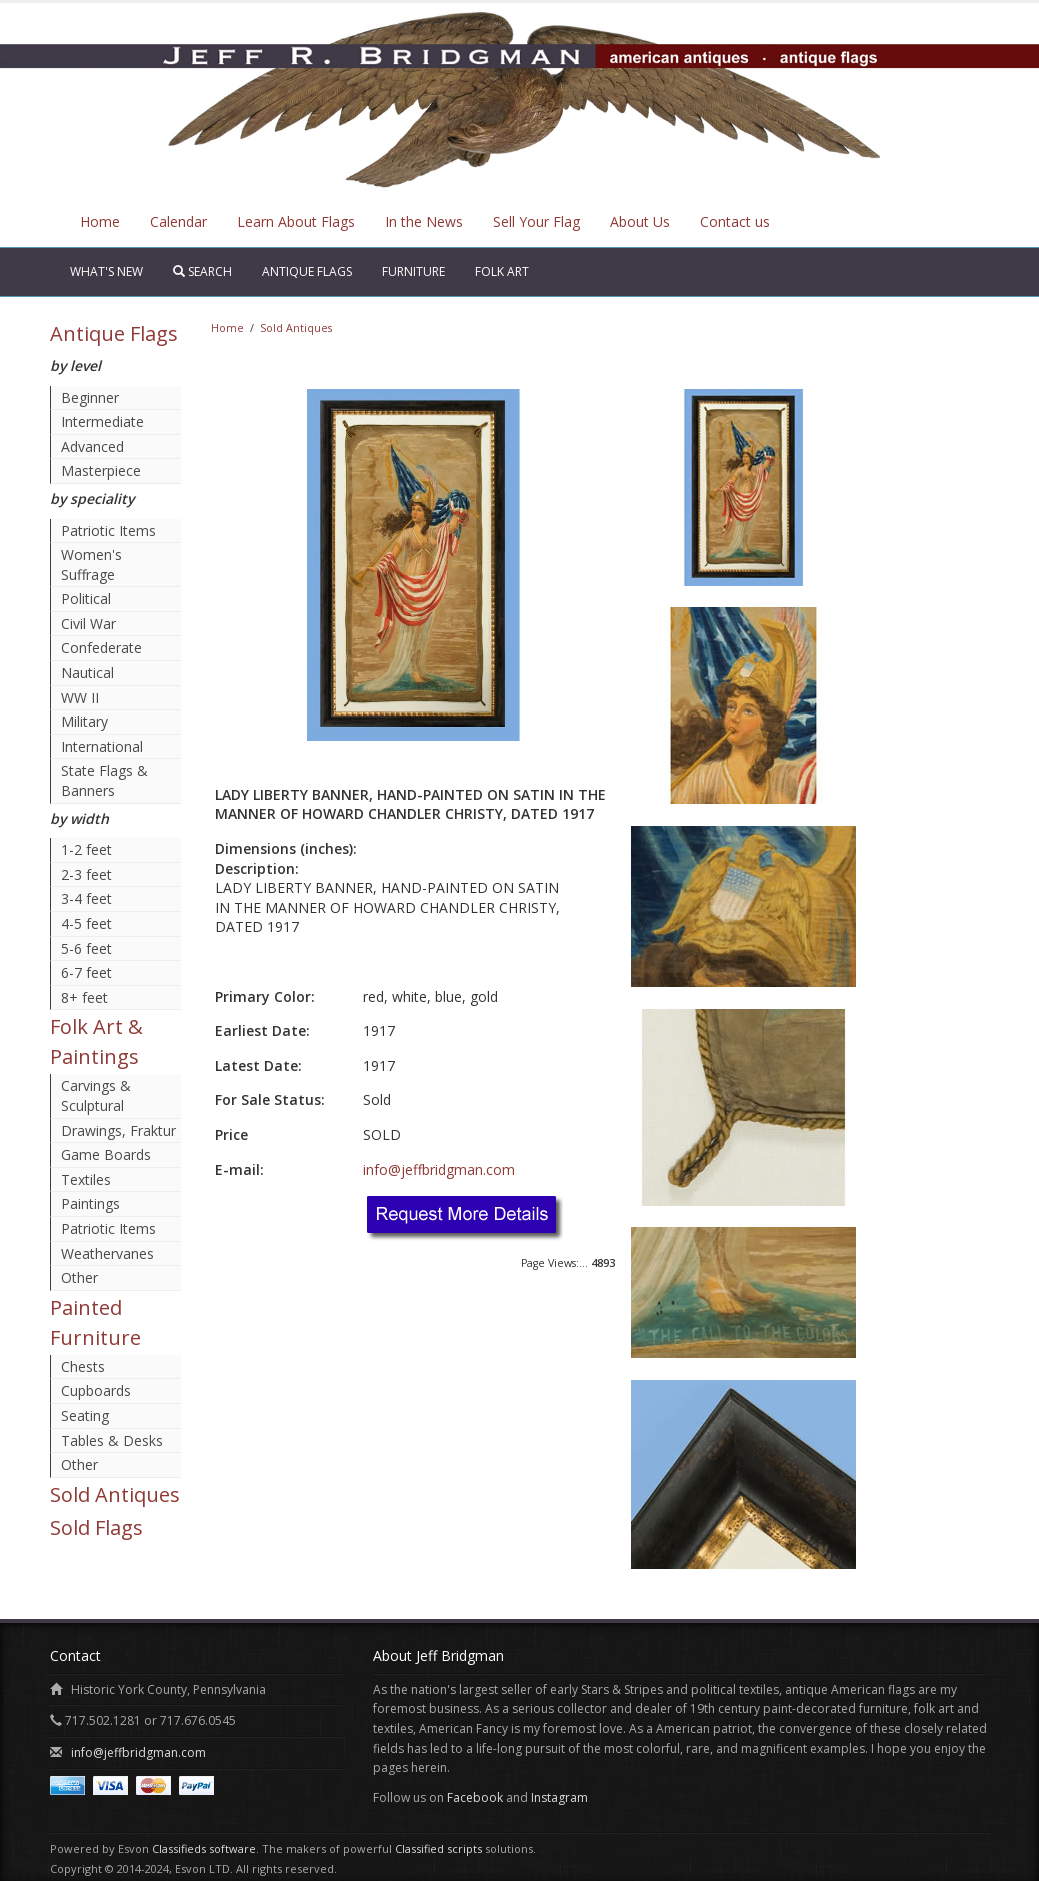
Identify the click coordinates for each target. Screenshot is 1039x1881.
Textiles (86, 1179)
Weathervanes (107, 1253)
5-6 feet (86, 948)
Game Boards (106, 1154)
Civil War (88, 623)
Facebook (475, 1797)
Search (202, 271)
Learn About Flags (296, 221)
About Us (640, 221)
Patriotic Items (108, 530)
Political (86, 598)
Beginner (90, 397)
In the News (424, 221)
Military (84, 721)
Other (79, 1277)
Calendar (178, 221)
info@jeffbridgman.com (439, 1169)
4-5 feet (86, 923)
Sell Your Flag (536, 221)
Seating (85, 1415)
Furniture (413, 271)
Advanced (92, 446)
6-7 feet (86, 972)
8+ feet (84, 997)
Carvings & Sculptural (96, 1095)
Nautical (87, 672)
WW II (80, 697)
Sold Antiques (115, 1494)
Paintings (90, 1203)
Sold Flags (96, 1527)
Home (100, 221)
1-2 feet (86, 849)
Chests (83, 1366)
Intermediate (102, 421)
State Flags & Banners (104, 780)
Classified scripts (438, 1848)
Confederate (101, 647)
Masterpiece (101, 470)
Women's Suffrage (91, 564)
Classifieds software (204, 1848)
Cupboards (96, 1390)
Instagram (559, 1797)
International (102, 746)
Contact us (735, 221)
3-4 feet (86, 898)
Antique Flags (307, 271)
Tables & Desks (112, 1440)
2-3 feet (86, 874)
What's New (106, 271)
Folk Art (502, 271)
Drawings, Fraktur (118, 1130)
